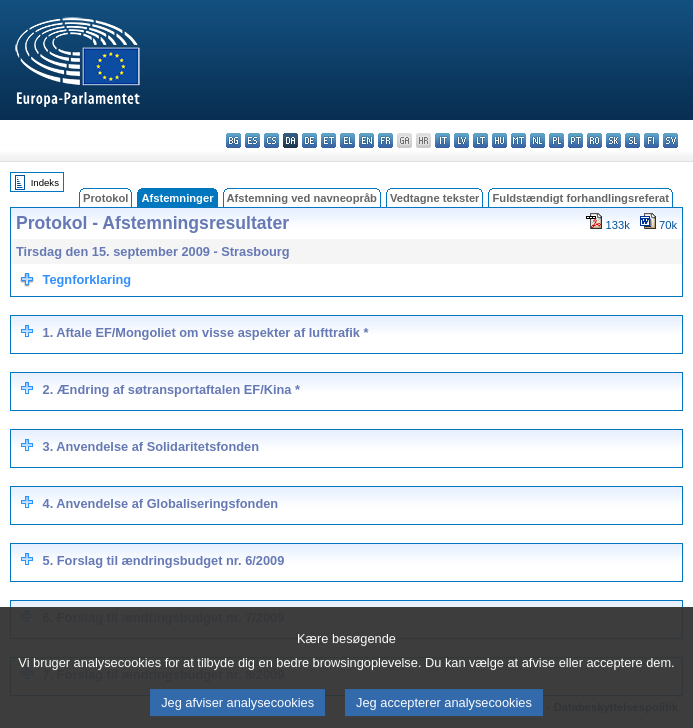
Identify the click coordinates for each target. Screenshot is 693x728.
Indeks (45, 182)
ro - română (594, 140)
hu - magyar (499, 140)
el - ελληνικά (347, 140)
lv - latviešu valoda (461, 140)
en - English (366, 140)
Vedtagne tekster (435, 198)
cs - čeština (271, 140)
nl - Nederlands (537, 140)
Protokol (105, 198)
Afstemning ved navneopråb (302, 198)
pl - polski (556, 140)
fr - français (385, 140)
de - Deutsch (309, 140)
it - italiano (442, 140)
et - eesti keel (328, 140)
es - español (252, 140)
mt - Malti (518, 140)
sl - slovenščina (632, 140)
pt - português (575, 140)
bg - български (233, 140)
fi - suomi (651, 140)
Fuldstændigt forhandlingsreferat (580, 198)
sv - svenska (670, 140)
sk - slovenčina (613, 140)
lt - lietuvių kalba (480, 140)
